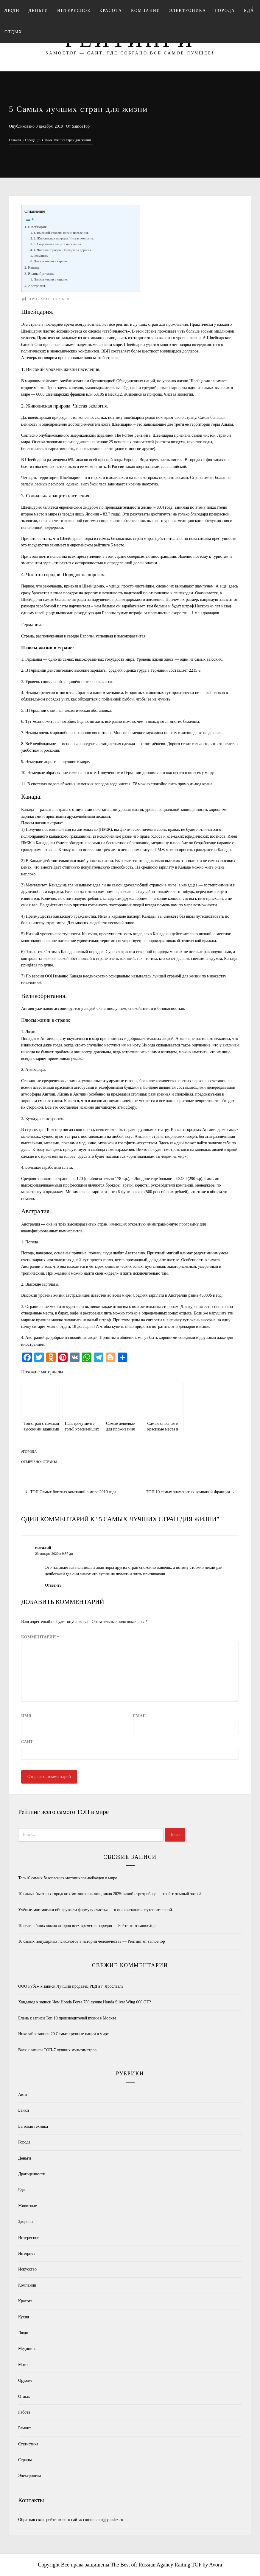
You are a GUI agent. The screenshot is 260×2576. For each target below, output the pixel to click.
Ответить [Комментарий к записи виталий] (53, 1585)
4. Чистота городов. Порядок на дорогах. (63, 250)
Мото (23, 2364)
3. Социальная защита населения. (58, 244)
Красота (110, 10)
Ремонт (24, 2428)
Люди (12, 10)
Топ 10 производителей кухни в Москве (81, 2018)
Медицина (27, 2348)
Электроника (187, 10)
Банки (23, 2110)
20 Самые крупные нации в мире (80, 2034)
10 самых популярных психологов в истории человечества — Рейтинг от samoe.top (91, 1941)
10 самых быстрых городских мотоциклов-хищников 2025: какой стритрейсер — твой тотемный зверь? (109, 1894)
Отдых (13, 32)
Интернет (26, 2253)
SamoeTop (81, 126)
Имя (26, 1716)
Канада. (34, 267)
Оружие (25, 2380)
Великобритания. (41, 274)
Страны (50, 1462)
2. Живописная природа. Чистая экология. (64, 238)
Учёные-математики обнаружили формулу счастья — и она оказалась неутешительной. (95, 1910)
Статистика (28, 2444)
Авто (22, 2094)
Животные (27, 2206)
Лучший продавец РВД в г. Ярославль (90, 1986)
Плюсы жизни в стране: (51, 261)
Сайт (27, 1742)
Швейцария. (37, 227)
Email (140, 1716)
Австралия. (37, 286)
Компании (145, 10)
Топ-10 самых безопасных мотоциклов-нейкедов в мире (67, 1878)
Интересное (74, 10)
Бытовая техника (33, 2126)
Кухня (23, 2317)
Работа (24, 2412)
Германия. (41, 255)
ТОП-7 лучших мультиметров (70, 2050)
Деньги (38, 10)
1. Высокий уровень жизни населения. (61, 232)
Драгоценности (31, 2174)
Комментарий (40, 1637)
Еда (21, 2190)
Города (225, 10)
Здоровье (26, 2221)
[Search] (252, 7)
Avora (215, 2565)
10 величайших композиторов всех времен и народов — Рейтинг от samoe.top (86, 1925)
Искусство (27, 2269)
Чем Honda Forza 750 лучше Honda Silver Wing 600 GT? (101, 2002)
